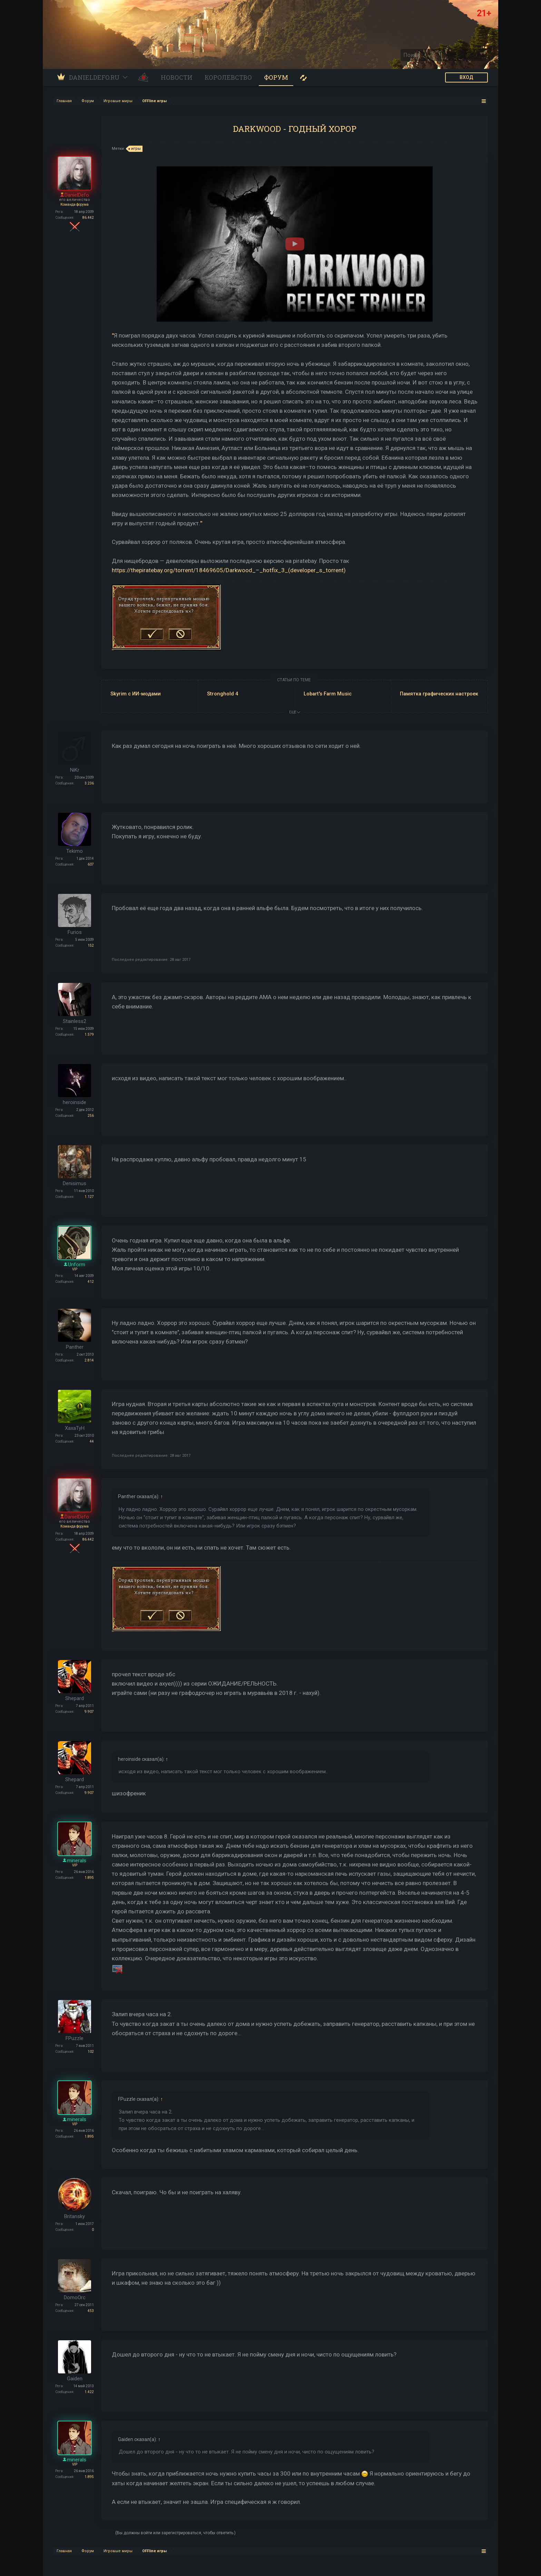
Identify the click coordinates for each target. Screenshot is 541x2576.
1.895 (89, 1878)
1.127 (89, 1197)
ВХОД (466, 77)
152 (91, 945)
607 (91, 864)
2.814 (89, 1360)
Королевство (228, 77)
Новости (177, 77)
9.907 (89, 1712)
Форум (276, 77)
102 (91, 2051)
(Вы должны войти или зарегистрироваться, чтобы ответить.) (175, 2532)
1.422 (89, 2392)
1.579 (89, 1034)
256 (91, 1116)
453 (91, 2311)
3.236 (89, 783)
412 (91, 1282)
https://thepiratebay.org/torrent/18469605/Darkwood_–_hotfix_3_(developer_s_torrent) (229, 570)
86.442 (88, 217)
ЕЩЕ (294, 712)
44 (92, 1441)
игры (135, 149)
